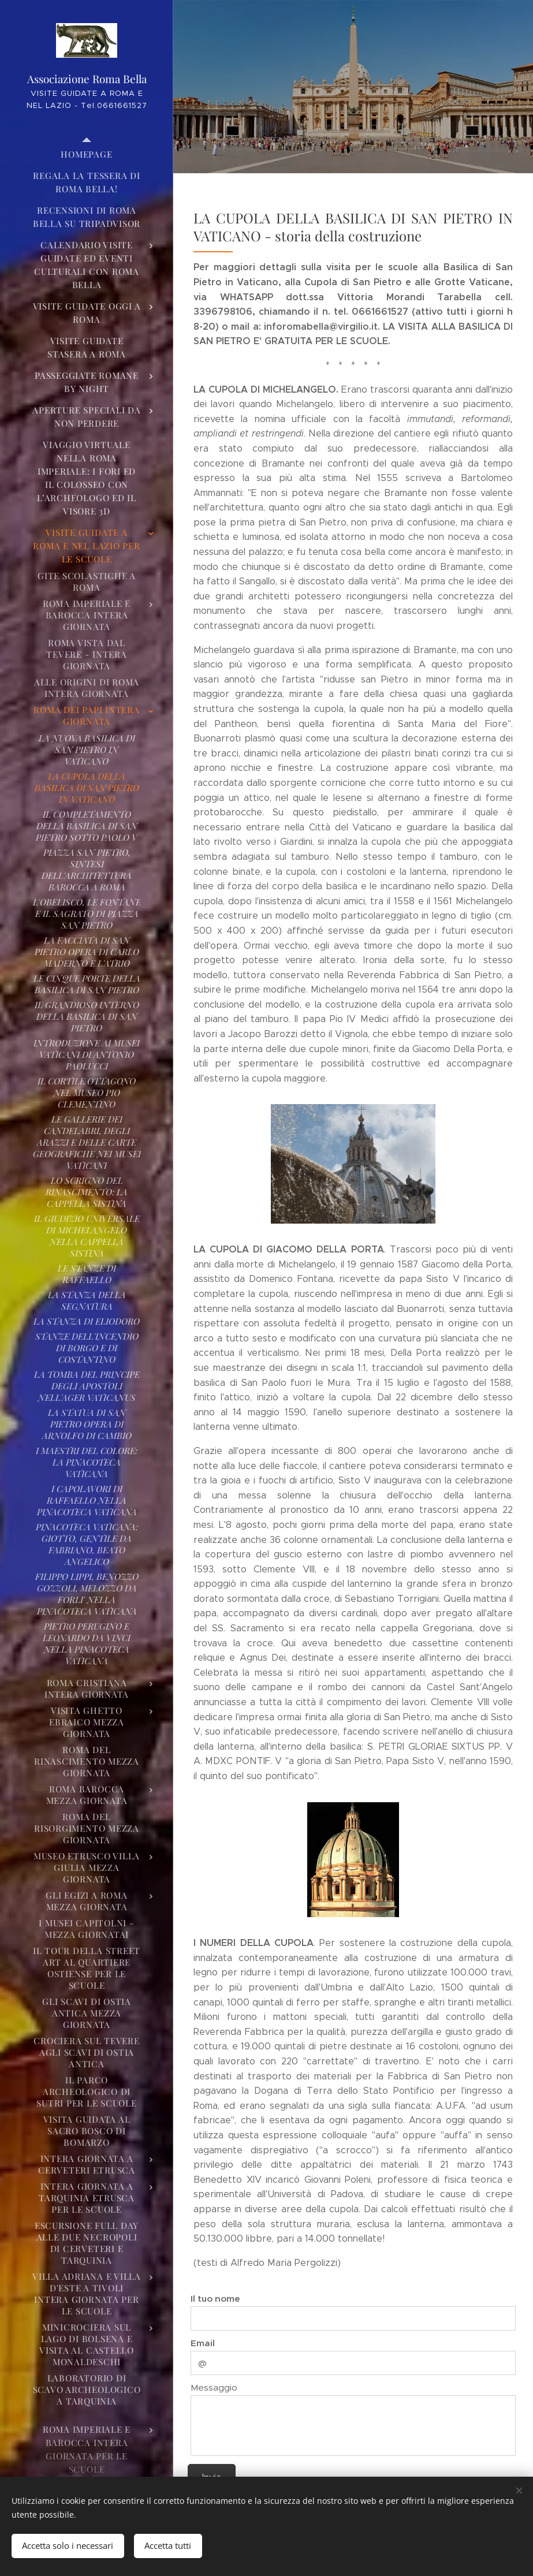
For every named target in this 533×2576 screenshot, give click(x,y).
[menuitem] (86, 154)
